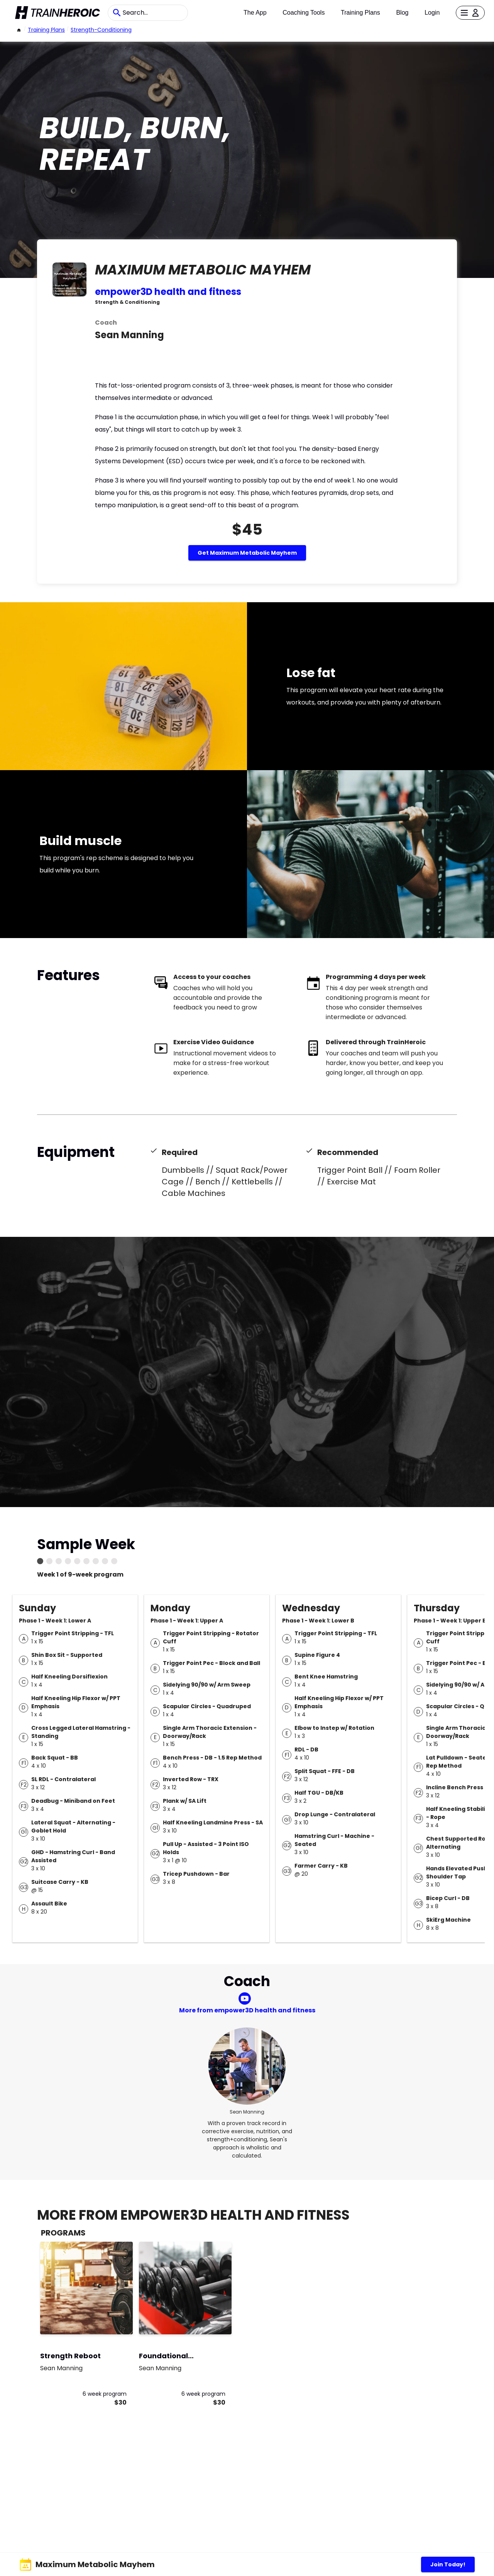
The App (255, 12)
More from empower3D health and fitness (247, 2010)
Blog (402, 12)
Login (432, 12)
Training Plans (360, 12)
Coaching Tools (304, 12)
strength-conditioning (101, 30)
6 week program (105, 2394)
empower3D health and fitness (168, 291)
